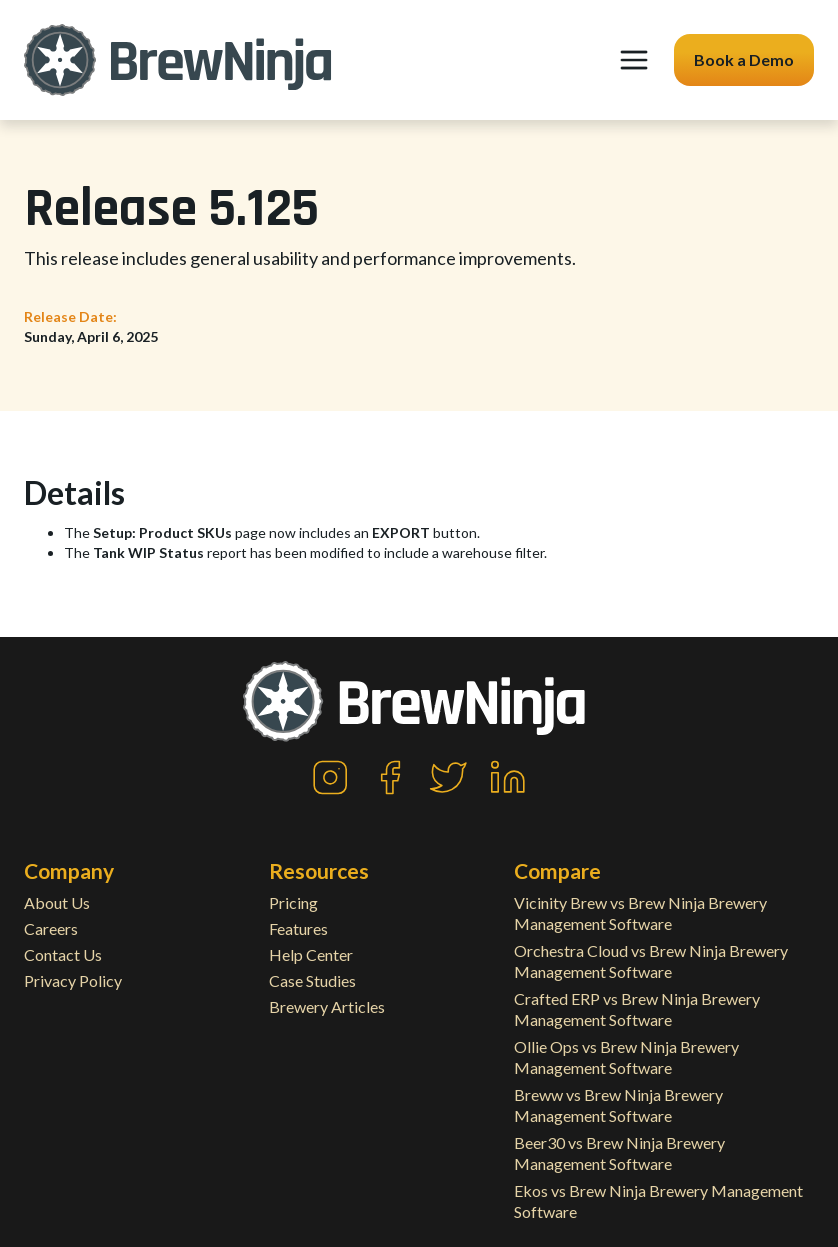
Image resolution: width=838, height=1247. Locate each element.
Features (298, 928)
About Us (57, 902)
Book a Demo (744, 59)
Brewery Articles (327, 1006)
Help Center (311, 954)
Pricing (293, 902)
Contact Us (63, 954)
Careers (51, 928)
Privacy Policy (73, 980)
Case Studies (312, 980)
